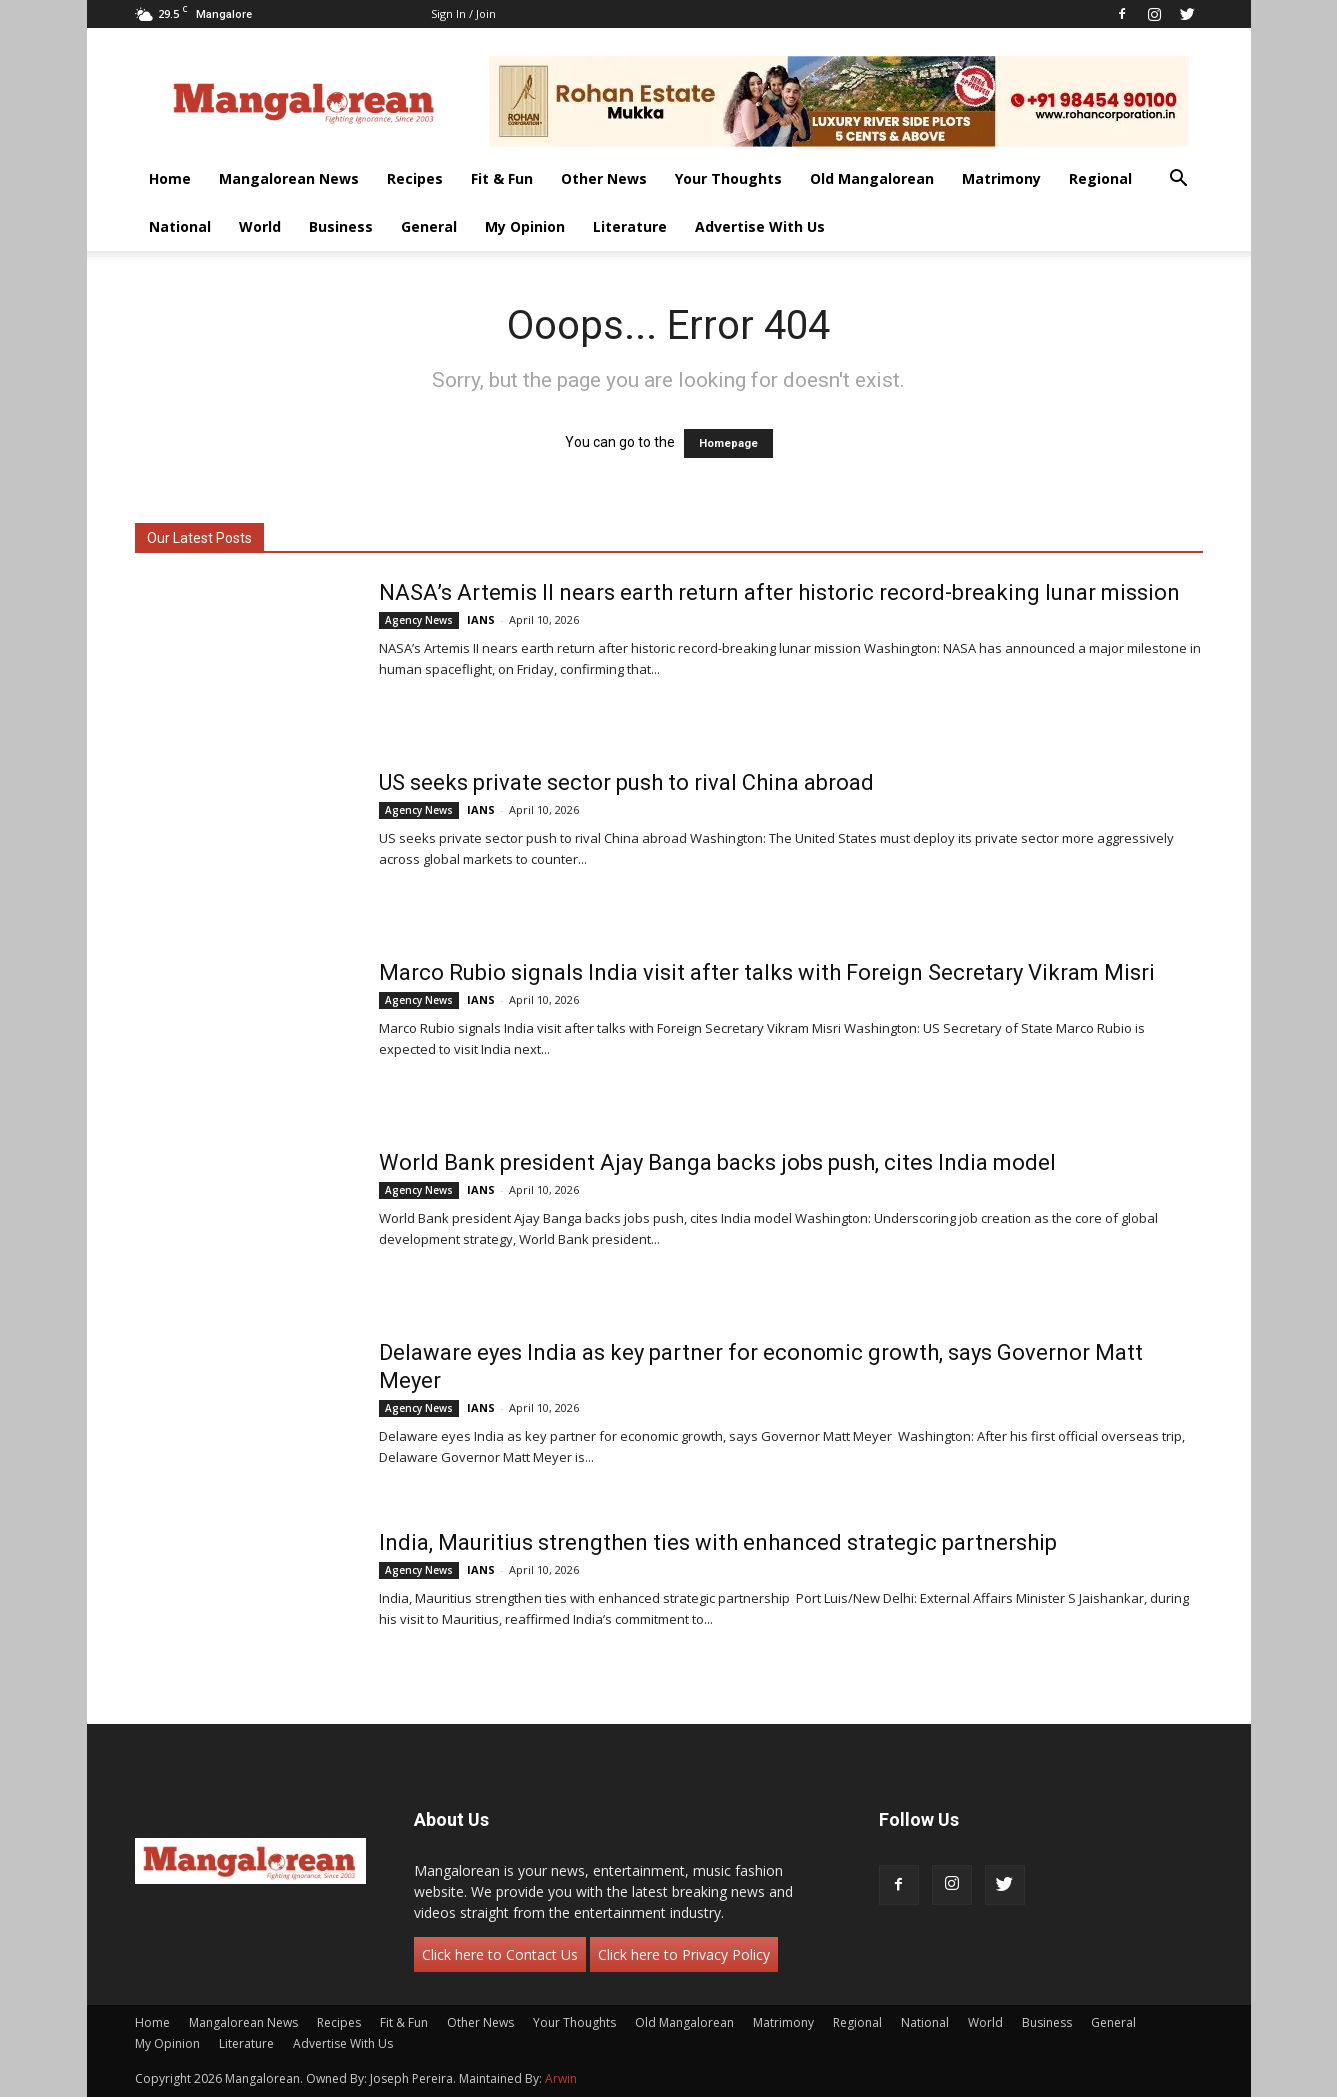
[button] (1179, 180)
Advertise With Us (760, 226)
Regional (1100, 178)
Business (341, 226)
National (180, 226)
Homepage (728, 443)
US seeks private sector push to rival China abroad (626, 782)
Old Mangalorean (872, 178)
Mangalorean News (289, 178)
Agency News (419, 620)
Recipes (415, 178)
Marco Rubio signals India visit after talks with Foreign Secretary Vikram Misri (767, 972)
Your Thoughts (728, 178)
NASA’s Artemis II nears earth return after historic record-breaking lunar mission (779, 592)
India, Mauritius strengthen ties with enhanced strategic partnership (720, 1542)
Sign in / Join (463, 13)
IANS (481, 619)
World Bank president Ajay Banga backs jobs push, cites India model (717, 1162)
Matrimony (1001, 178)
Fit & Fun (502, 178)
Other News (604, 178)
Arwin (561, 2078)
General (429, 226)
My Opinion (525, 226)
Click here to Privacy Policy (684, 1954)
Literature (630, 226)
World (260, 226)
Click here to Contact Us (500, 1954)
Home (170, 178)
